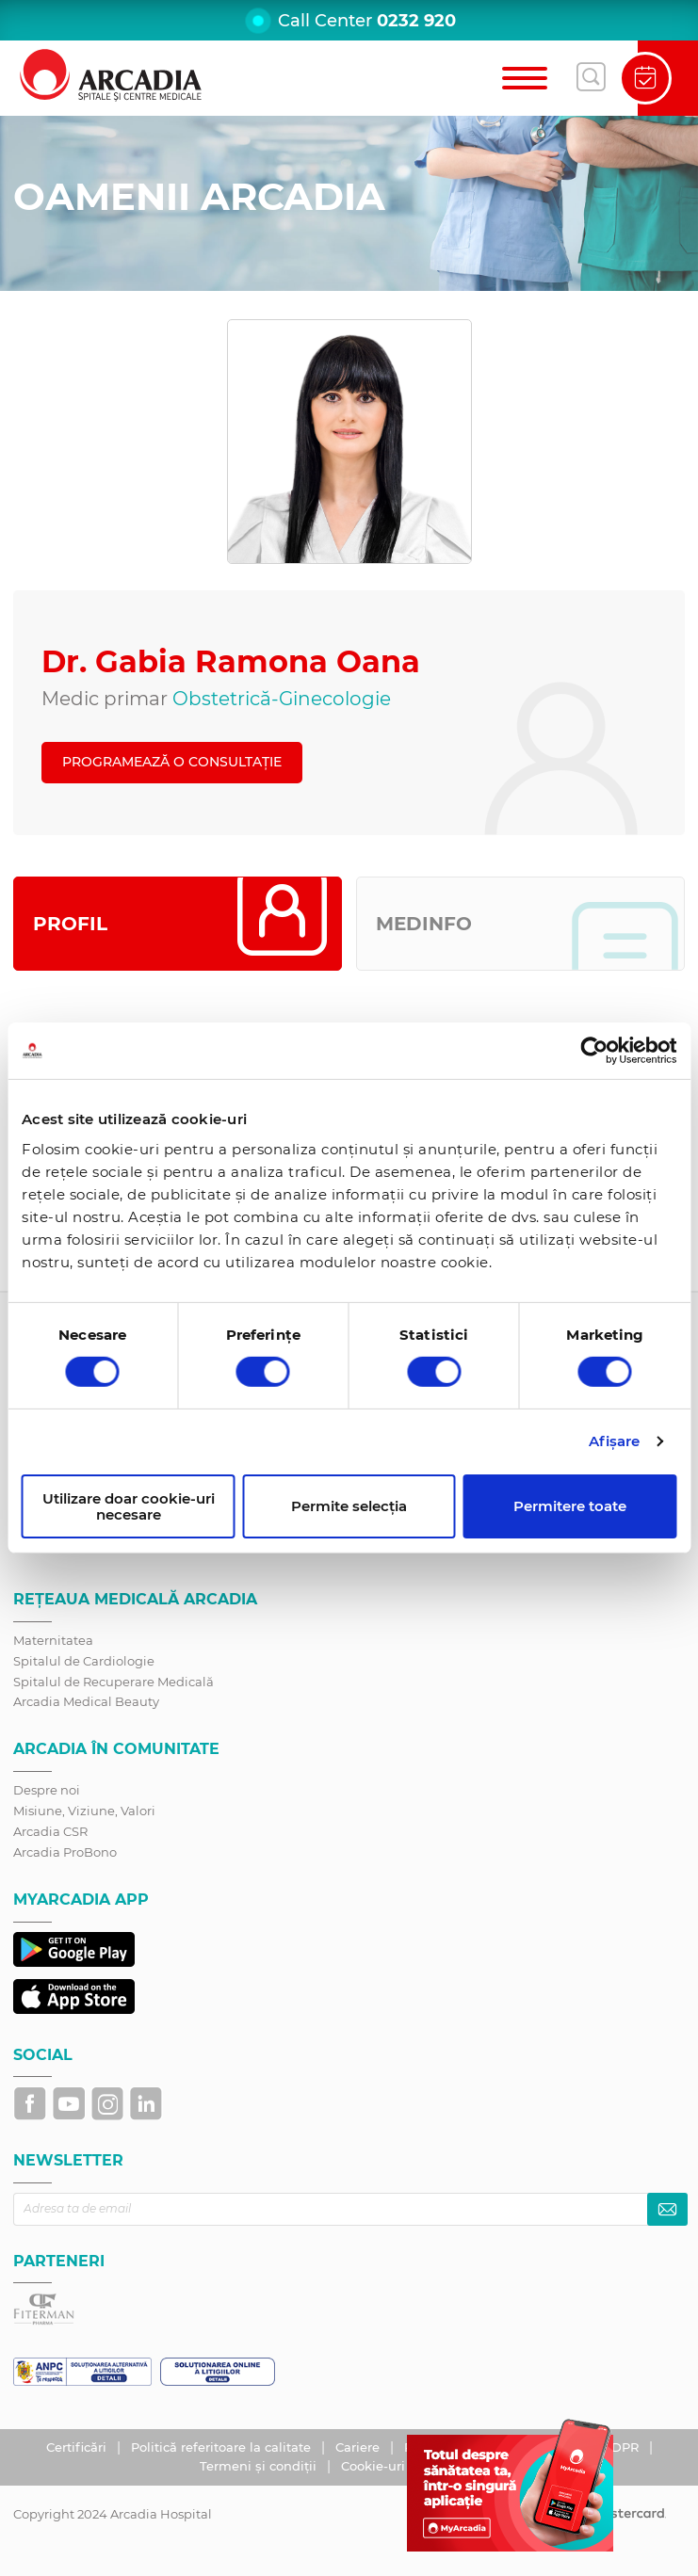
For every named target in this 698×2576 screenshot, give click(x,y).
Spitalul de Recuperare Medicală (113, 1681)
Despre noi (46, 1789)
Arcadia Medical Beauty (86, 1701)
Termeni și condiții (260, 2465)
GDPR (622, 2447)
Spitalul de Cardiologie (83, 1660)
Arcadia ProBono (65, 1852)
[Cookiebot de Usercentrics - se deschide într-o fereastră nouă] (593, 1051)
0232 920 (416, 20)
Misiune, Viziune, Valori (84, 1810)
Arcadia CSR (50, 1831)
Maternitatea (53, 1640)
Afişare (615, 1441)
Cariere (359, 2447)
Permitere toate (569, 1506)
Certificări (78, 2447)
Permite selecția (349, 1506)
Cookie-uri (375, 2465)
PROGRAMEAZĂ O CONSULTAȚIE (172, 761)
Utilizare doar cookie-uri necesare (128, 1506)
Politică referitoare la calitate (223, 2447)
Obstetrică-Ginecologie (281, 698)
